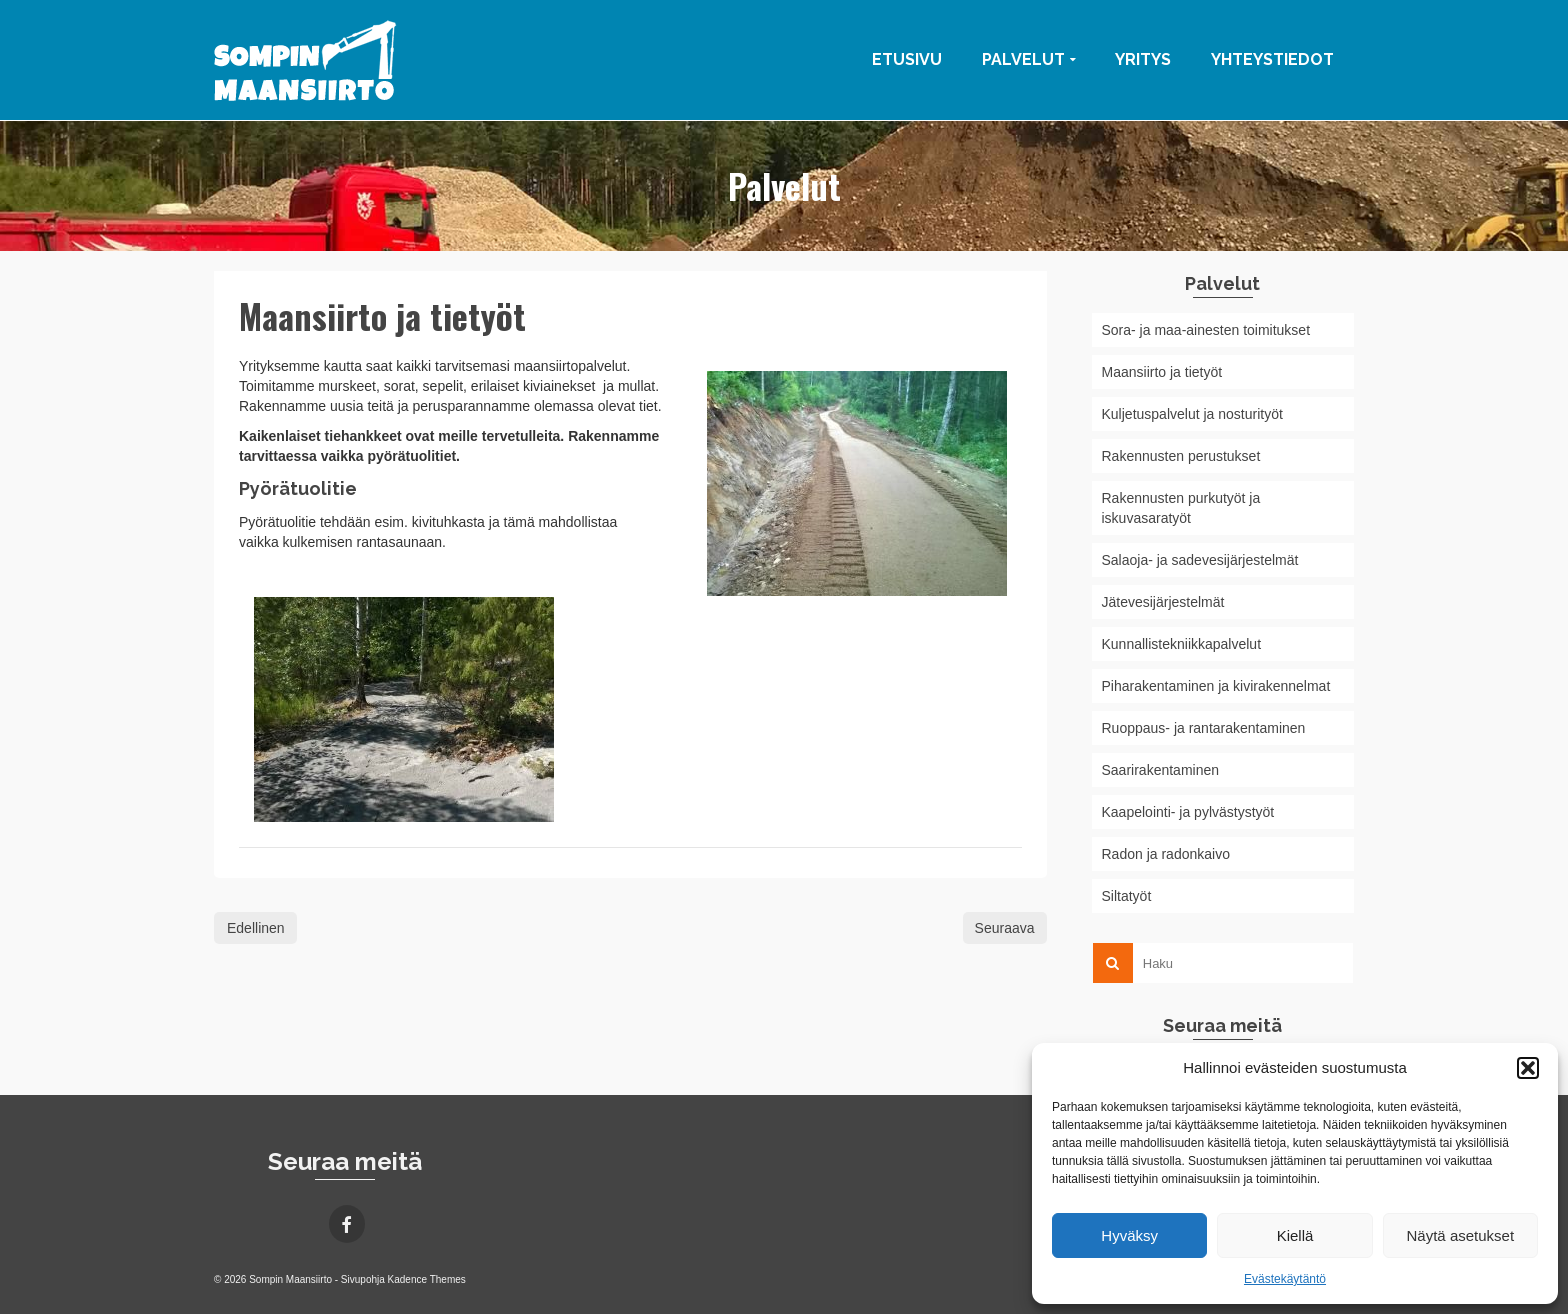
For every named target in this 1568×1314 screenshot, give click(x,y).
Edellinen (256, 928)
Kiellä (1295, 1235)
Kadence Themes (427, 1279)
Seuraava (1005, 928)
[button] (1528, 1068)
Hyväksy (1129, 1235)
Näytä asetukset (1461, 1235)
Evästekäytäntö (1285, 1279)
